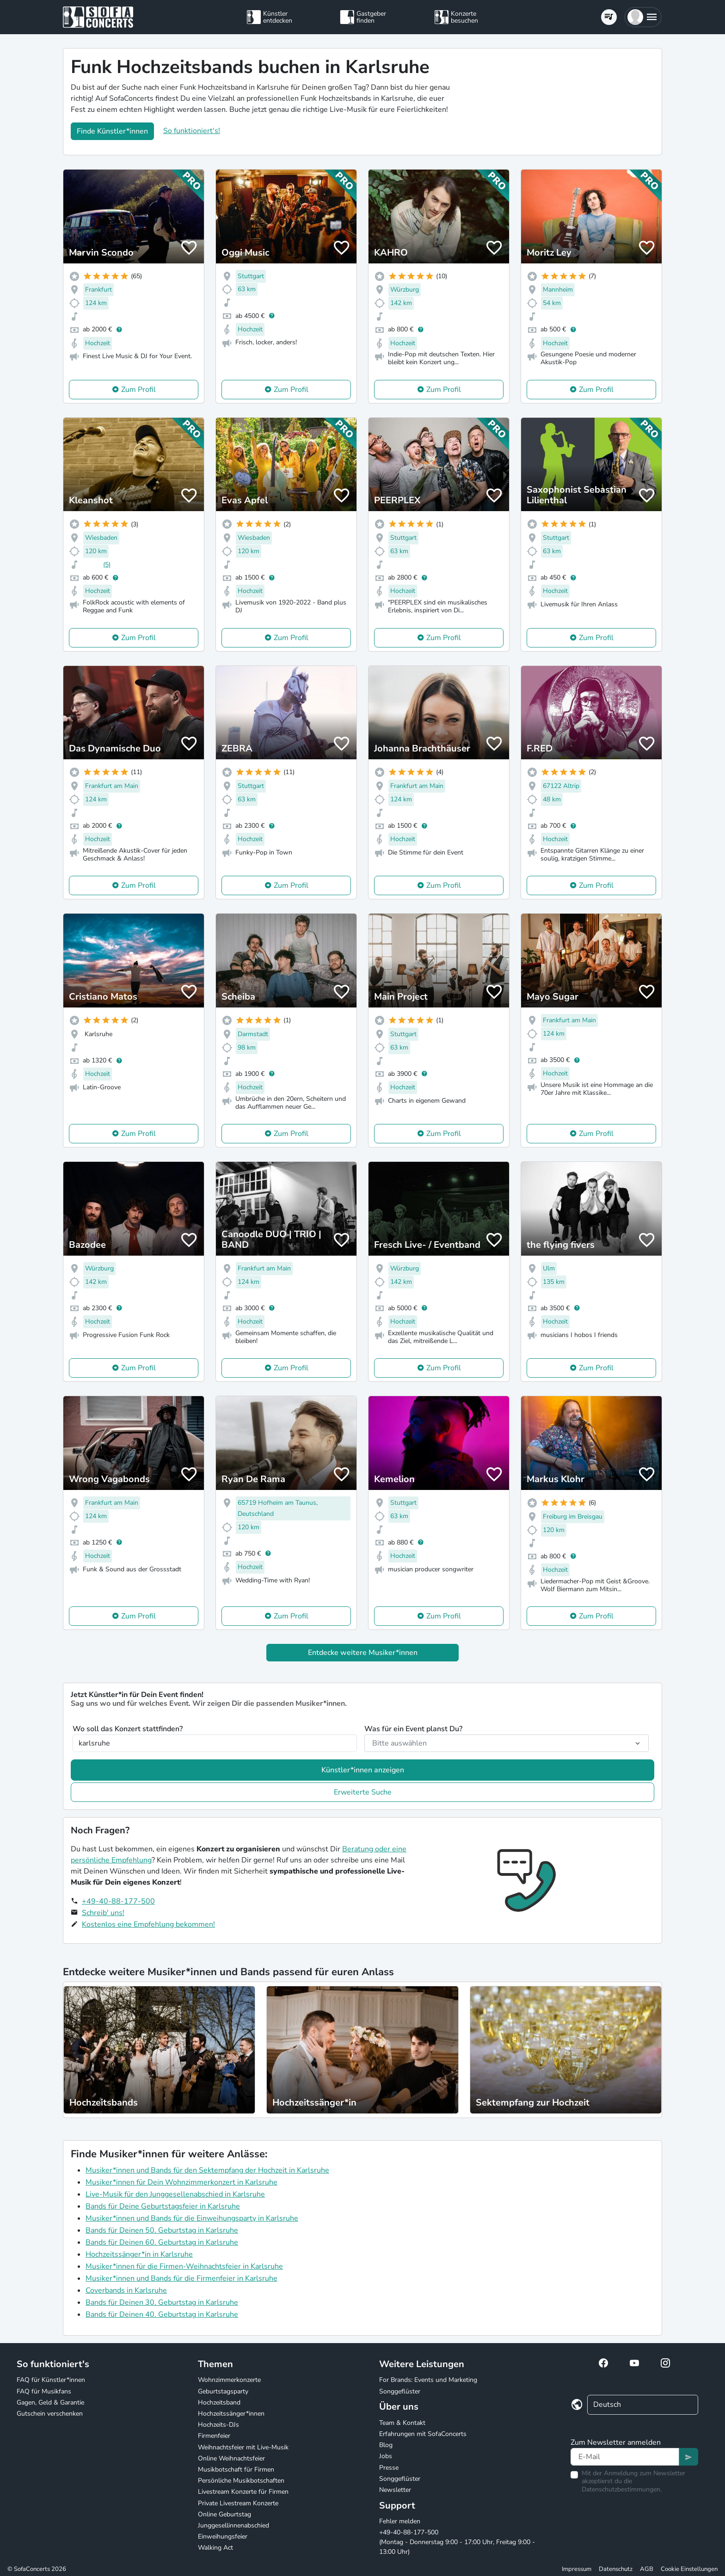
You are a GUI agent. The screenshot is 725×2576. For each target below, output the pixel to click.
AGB (646, 2569)
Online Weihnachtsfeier (231, 2458)
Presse (389, 2467)
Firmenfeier (214, 2435)
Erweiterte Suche (363, 1792)
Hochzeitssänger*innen (231, 2413)
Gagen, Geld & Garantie (50, 2402)
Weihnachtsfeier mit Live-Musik (243, 2447)
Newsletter (395, 2489)
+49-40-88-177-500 (118, 1901)
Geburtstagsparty (223, 2391)
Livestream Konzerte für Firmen (243, 2491)
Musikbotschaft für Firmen (236, 2469)
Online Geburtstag (224, 2514)
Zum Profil (138, 390)
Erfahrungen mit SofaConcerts (423, 2433)
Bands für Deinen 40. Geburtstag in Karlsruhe (162, 2314)
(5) (107, 564)
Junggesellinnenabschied (233, 2525)
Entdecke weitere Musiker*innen (363, 1653)
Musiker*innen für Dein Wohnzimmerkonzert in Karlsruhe (181, 2182)
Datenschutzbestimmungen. (622, 2489)
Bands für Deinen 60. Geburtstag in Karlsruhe (162, 2242)
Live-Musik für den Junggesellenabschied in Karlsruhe (175, 2194)
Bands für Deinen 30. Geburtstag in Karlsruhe (162, 2302)
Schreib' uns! (103, 1913)
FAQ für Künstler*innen (51, 2379)
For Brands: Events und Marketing (428, 2379)
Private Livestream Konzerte (238, 2503)
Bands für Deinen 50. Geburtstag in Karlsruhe (162, 2230)
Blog (386, 2445)
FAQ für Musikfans (44, 2391)
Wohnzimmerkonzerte (229, 2379)
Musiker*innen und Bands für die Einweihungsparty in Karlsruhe (192, 2218)
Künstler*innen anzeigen (362, 1770)
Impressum (576, 2569)
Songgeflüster (399, 2391)
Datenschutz (616, 2569)
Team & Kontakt (402, 2422)
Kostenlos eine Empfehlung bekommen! (148, 1924)
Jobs (385, 2456)
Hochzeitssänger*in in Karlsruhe (139, 2254)
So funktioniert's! (191, 131)
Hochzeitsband (219, 2402)
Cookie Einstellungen (689, 2569)
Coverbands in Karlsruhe (126, 2290)
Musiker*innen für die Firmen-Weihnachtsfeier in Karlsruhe (184, 2266)
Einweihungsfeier (222, 2536)
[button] (643, 17)
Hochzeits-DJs (218, 2424)
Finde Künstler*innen (112, 131)
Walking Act (215, 2547)
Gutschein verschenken (50, 2413)
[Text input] (625, 2457)
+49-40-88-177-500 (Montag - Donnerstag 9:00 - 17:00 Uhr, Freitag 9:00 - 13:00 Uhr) (457, 2542)
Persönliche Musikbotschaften (241, 2480)
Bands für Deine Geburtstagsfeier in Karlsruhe (163, 2206)
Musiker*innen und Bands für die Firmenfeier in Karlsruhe (181, 2278)
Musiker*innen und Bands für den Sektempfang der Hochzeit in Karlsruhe (207, 2170)
